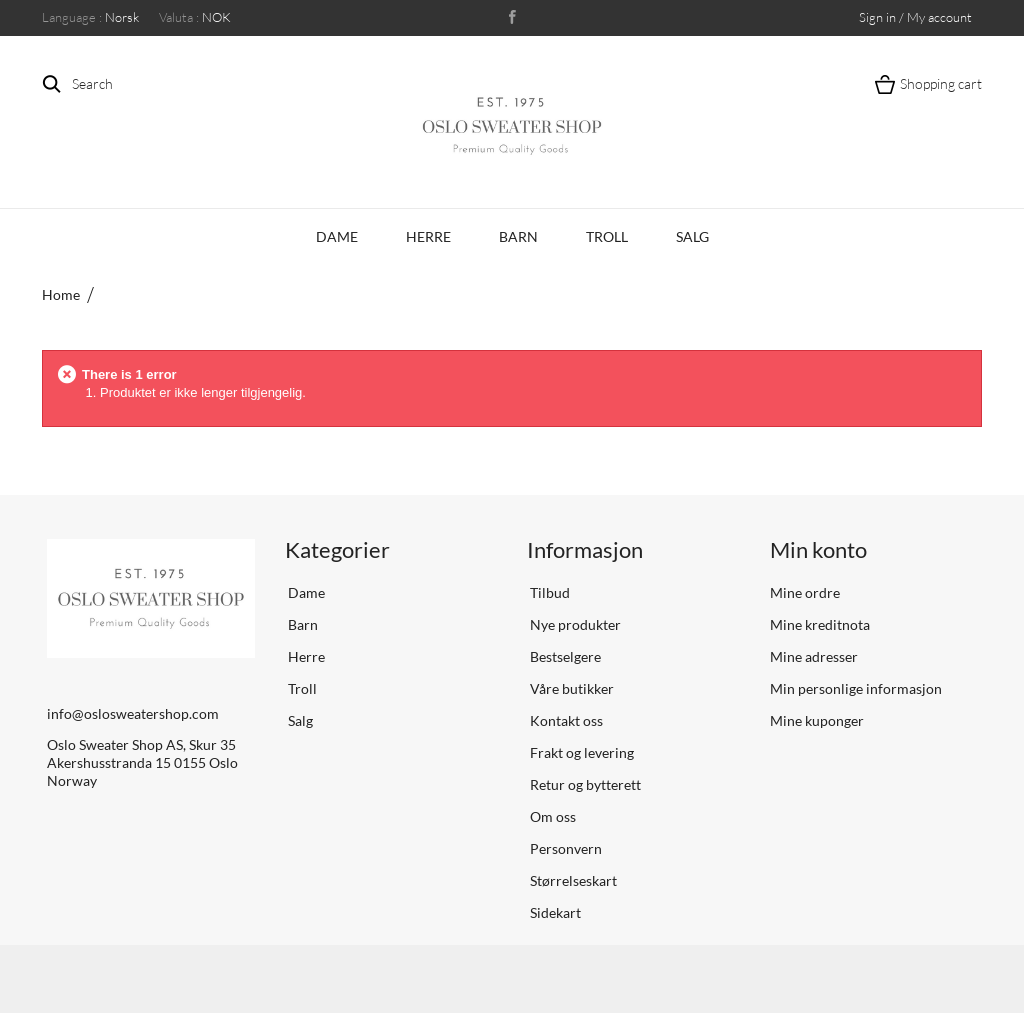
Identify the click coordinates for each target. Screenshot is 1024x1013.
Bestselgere (564, 656)
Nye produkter (574, 624)
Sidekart (554, 912)
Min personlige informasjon (856, 688)
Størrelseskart (572, 880)
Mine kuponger (817, 720)
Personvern (564, 848)
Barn (518, 236)
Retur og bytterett (584, 784)
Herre (428, 236)
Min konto (818, 549)
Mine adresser (814, 656)
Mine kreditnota (820, 624)
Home (61, 294)
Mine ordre (805, 592)
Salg (692, 236)
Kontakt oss (565, 720)
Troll (607, 236)
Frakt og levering (580, 752)
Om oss (551, 816)
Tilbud (548, 592)
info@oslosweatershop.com (133, 713)
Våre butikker (570, 688)
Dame (337, 236)
